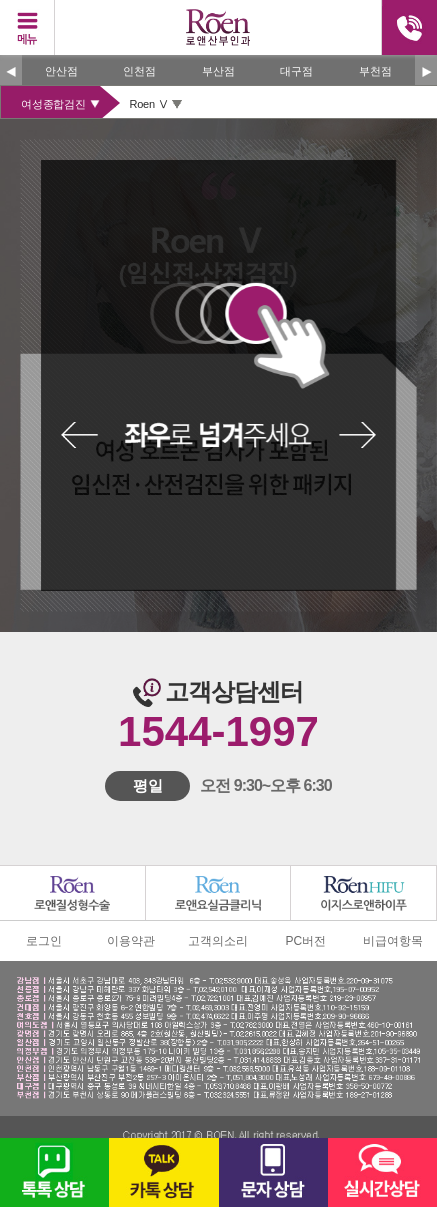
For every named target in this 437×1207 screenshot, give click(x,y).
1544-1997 (218, 731)
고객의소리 (218, 941)
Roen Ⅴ (149, 104)
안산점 (61, 71)
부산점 (218, 71)
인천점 (139, 71)
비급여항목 (393, 941)
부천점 (375, 71)
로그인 (44, 941)
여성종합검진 (53, 104)
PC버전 (306, 941)
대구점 (296, 71)
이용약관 (131, 941)
